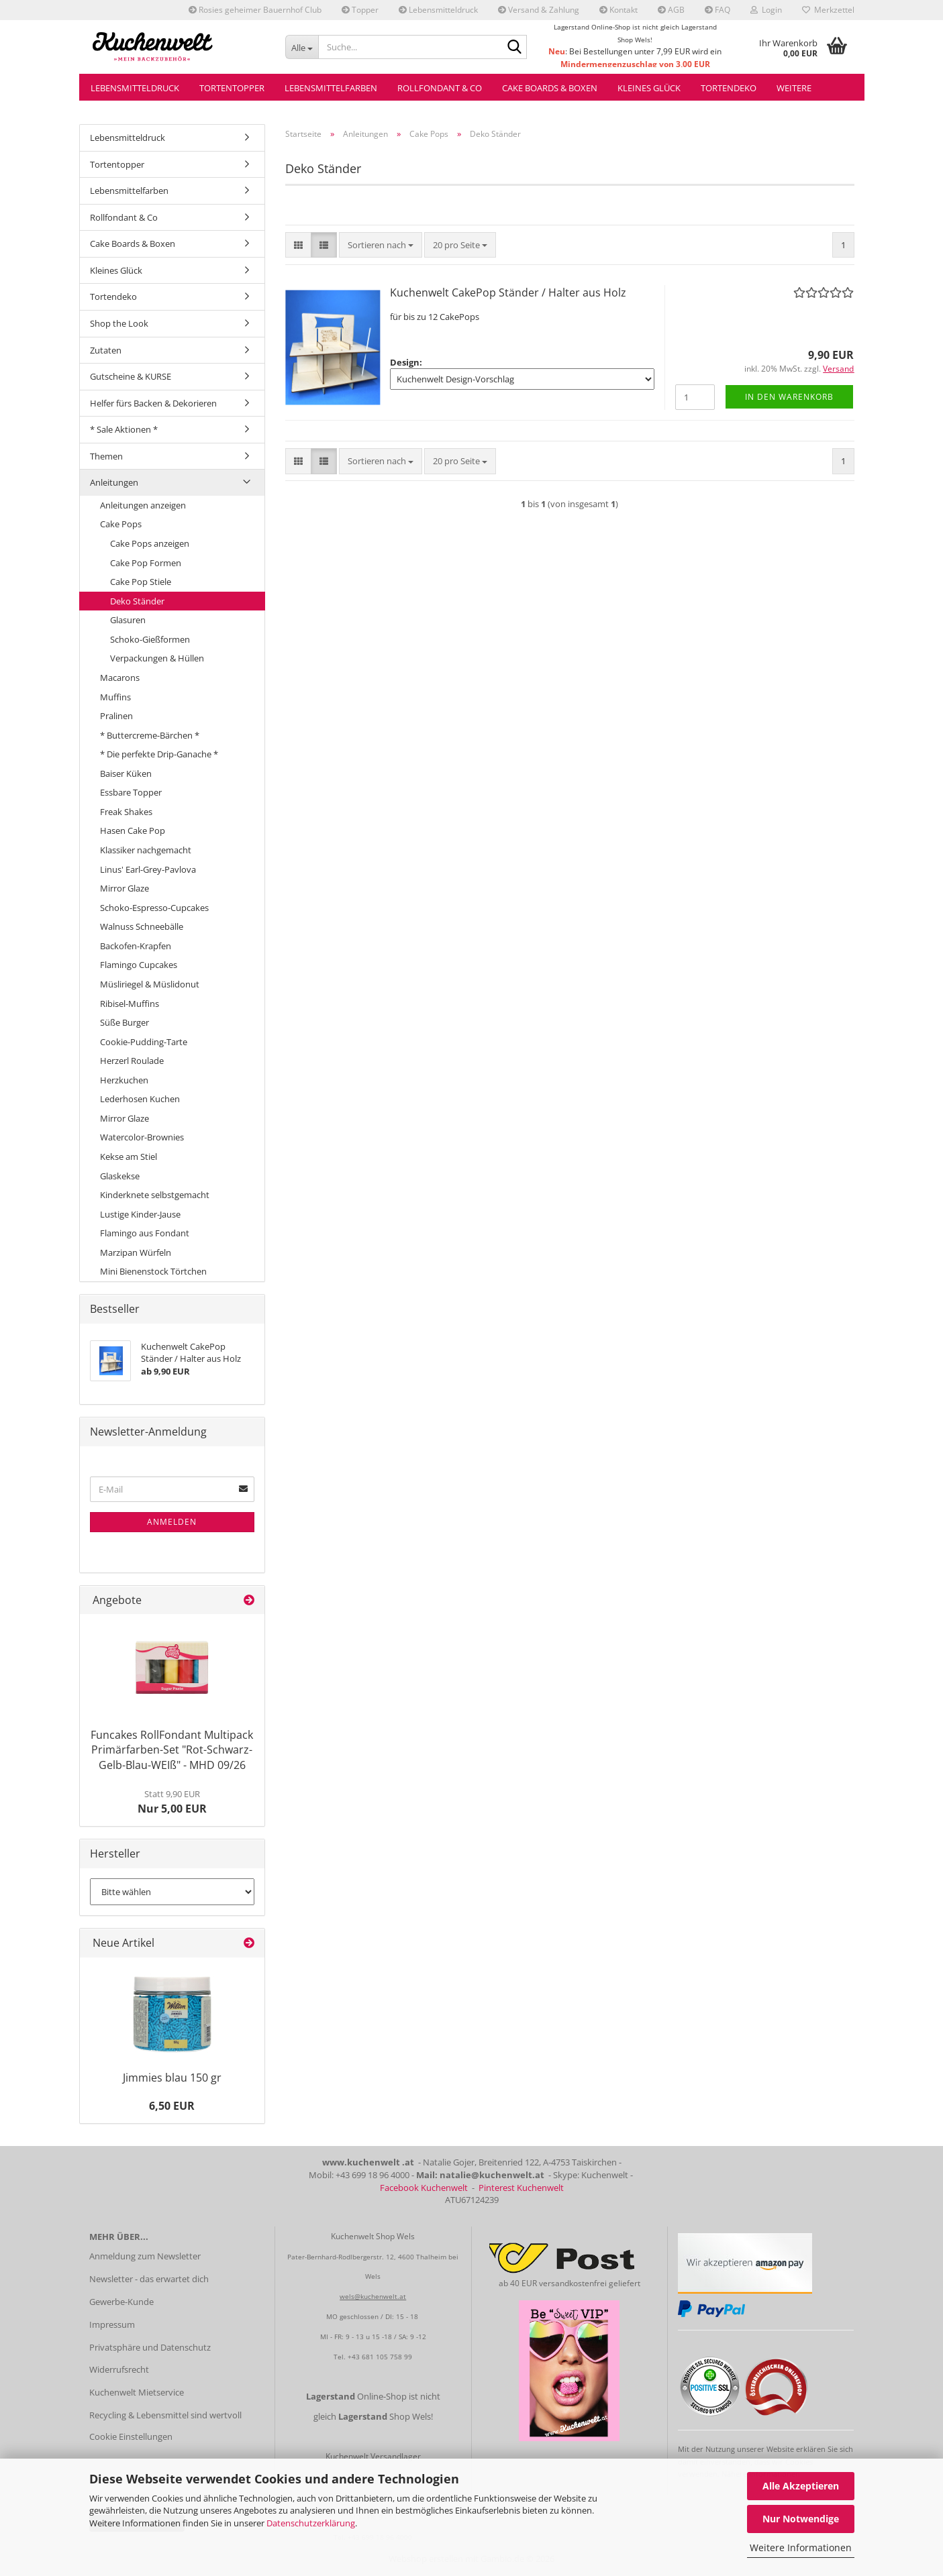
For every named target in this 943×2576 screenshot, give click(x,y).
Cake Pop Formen (145, 563)
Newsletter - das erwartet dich (149, 2279)
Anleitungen (114, 482)
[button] (298, 245)
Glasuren (128, 620)
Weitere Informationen (801, 2547)
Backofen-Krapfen (135, 946)
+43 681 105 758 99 (380, 2356)
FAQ (717, 9)
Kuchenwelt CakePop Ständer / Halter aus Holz (508, 292)
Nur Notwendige (800, 2518)
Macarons (120, 678)
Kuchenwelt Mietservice (136, 2392)
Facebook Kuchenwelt (424, 2188)
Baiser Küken (126, 773)
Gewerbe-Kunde (121, 2302)
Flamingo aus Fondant (144, 1233)
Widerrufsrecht (119, 2369)
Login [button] (766, 9)
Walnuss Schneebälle (141, 926)
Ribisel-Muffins (129, 1004)
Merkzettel (828, 9)
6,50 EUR (172, 2105)
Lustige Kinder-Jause (140, 1214)
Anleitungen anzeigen (143, 505)
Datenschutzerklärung (310, 2523)
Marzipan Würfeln (135, 1252)
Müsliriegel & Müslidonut (149, 984)
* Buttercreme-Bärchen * (149, 735)
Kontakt (618, 9)
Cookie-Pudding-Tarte (143, 1042)
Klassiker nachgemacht (145, 850)
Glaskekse (120, 1176)
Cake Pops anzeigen (149, 543)
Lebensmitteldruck (438, 9)
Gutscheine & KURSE (130, 376)
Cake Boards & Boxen (549, 88)
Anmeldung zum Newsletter (145, 2256)
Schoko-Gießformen (150, 639)
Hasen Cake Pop (132, 830)
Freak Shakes (126, 812)
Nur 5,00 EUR (172, 1802)
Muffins (115, 697)
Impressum (112, 2324)
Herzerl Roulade (132, 1061)
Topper (360, 9)
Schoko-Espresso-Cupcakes (154, 908)
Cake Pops (121, 524)
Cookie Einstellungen (130, 2436)
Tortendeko (728, 88)
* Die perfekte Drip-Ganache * (159, 754)
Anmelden (172, 1521)
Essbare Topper (131, 792)
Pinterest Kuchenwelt (521, 2188)
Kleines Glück (649, 88)
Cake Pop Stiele (140, 582)
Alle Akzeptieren (800, 2485)
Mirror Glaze (124, 888)
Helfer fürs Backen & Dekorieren (153, 403)
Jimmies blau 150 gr (172, 2077)
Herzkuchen (124, 1080)
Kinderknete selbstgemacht (154, 1195)
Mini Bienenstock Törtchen (153, 1271)
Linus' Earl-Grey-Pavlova (148, 869)
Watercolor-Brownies (142, 1137)
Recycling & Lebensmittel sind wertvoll (165, 2415)
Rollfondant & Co (439, 88)
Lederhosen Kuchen (140, 1099)
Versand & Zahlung (538, 9)
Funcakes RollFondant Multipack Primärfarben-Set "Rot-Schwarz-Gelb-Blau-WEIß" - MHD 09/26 (172, 1750)
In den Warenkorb (789, 396)
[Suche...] (301, 47)
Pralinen (116, 716)
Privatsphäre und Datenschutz (150, 2347)
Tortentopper (231, 88)
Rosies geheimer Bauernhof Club (255, 9)
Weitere (794, 88)
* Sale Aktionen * (124, 429)
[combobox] (380, 245)
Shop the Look (119, 323)
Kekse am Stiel (128, 1156)
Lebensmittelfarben (331, 88)
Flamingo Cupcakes (138, 965)
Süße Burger (124, 1022)
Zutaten (105, 350)
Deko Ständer (137, 601)
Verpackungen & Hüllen (157, 658)
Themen (106, 456)
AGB (671, 9)
